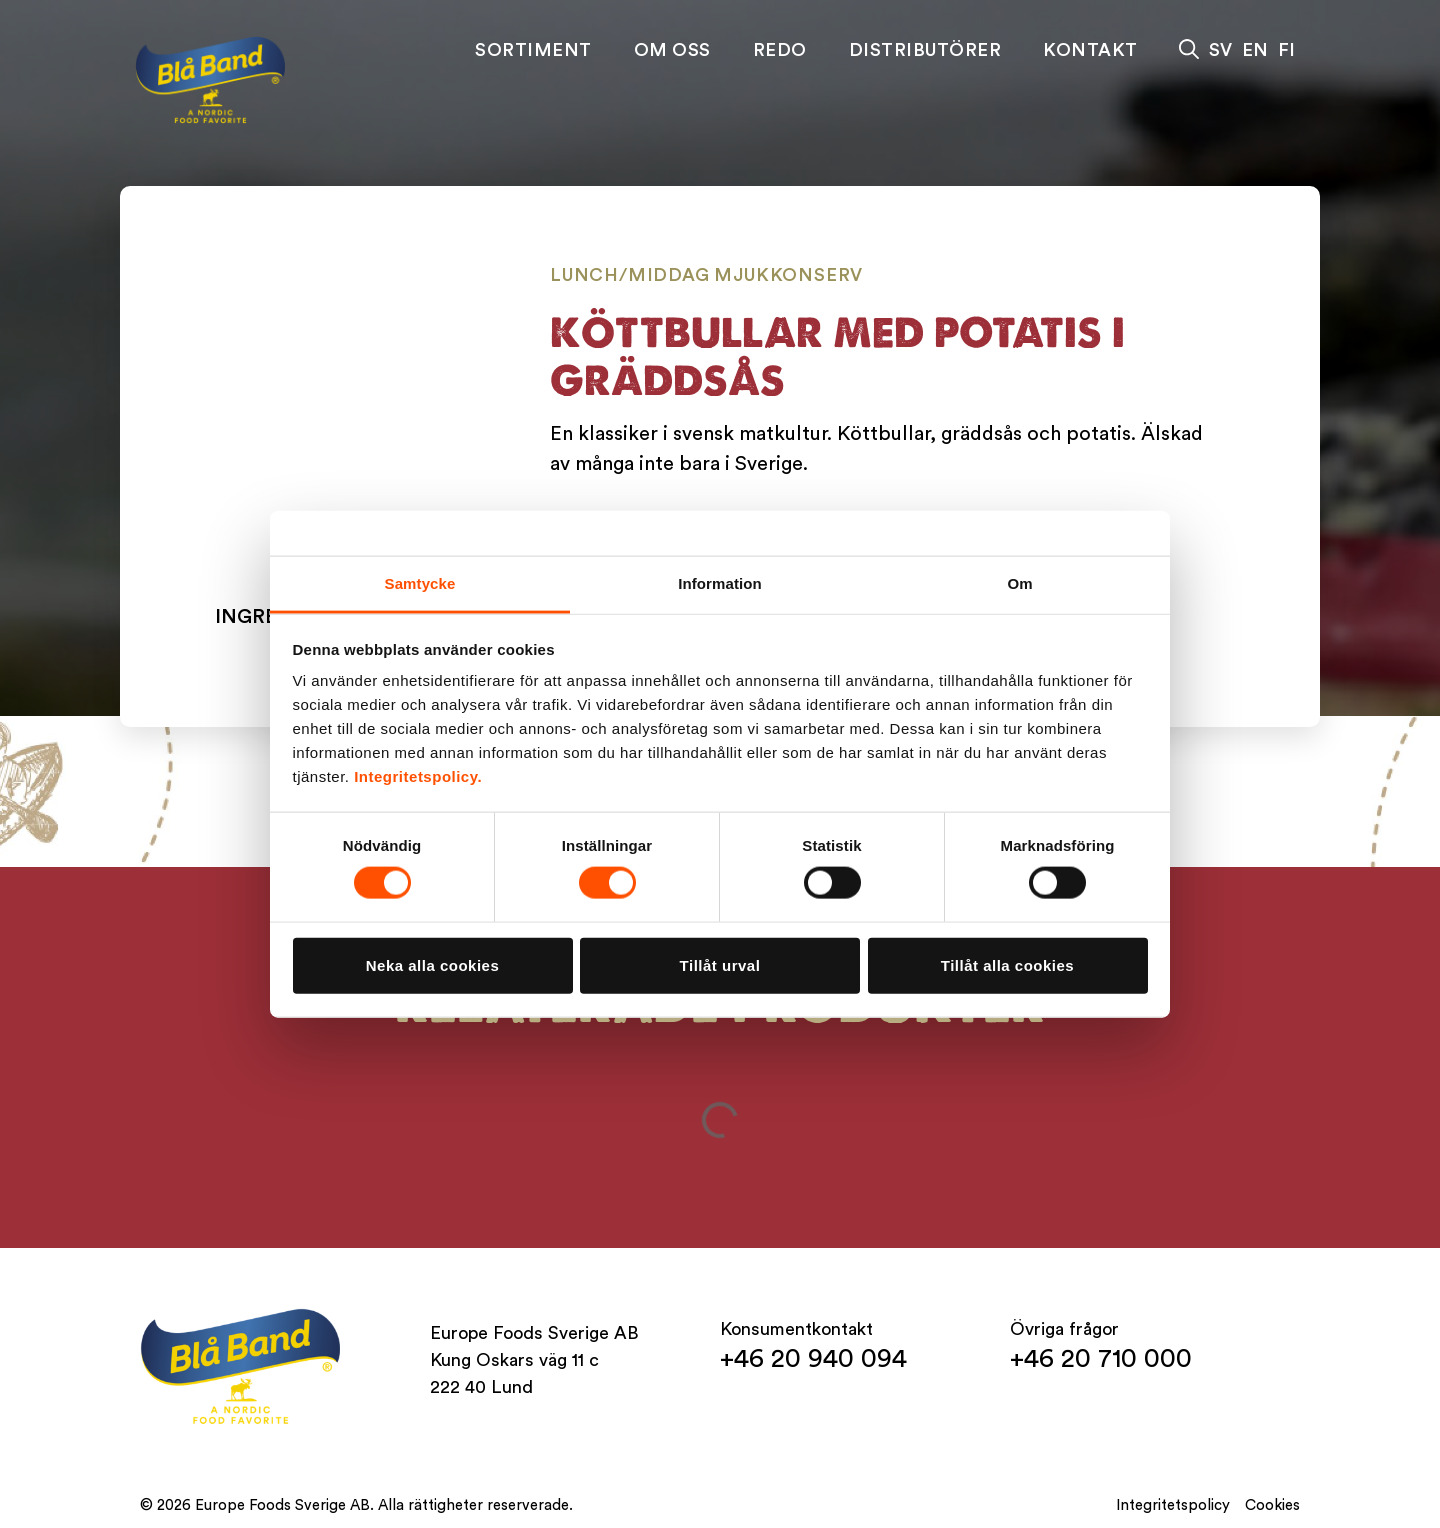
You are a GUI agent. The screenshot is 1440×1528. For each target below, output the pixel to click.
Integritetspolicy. (418, 776)
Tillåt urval (720, 964)
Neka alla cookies (433, 964)
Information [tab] (720, 583)
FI (1286, 50)
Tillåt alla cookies (1007, 964)
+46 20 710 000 (1101, 1359)
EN (1255, 50)
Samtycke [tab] (420, 583)
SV (1220, 50)
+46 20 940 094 (813, 1359)
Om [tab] (1019, 583)
